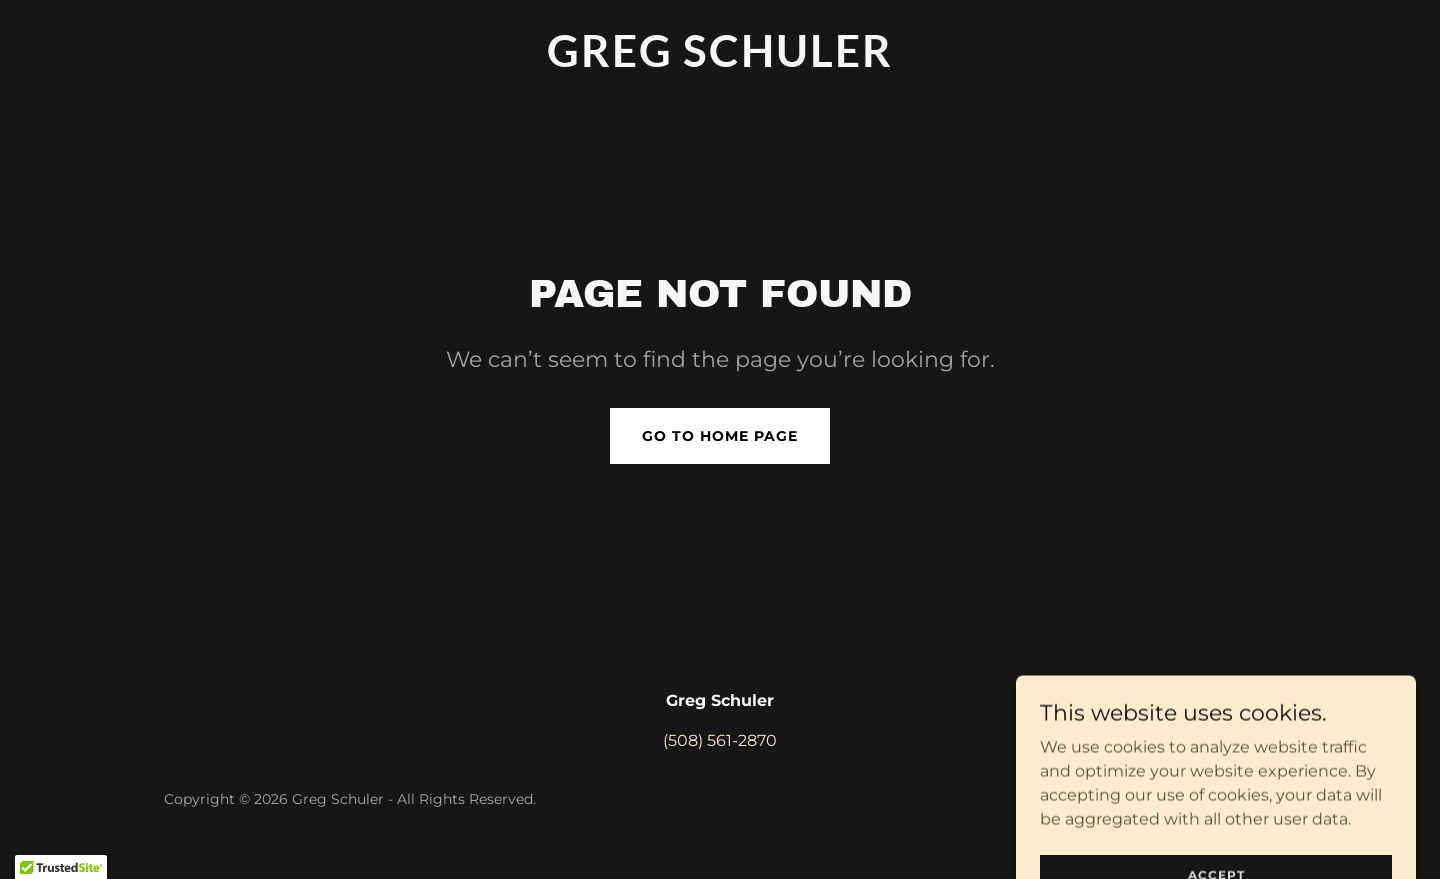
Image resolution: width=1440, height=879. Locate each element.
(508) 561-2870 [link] (720, 740)
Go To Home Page (720, 436)
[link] (719, 61)
